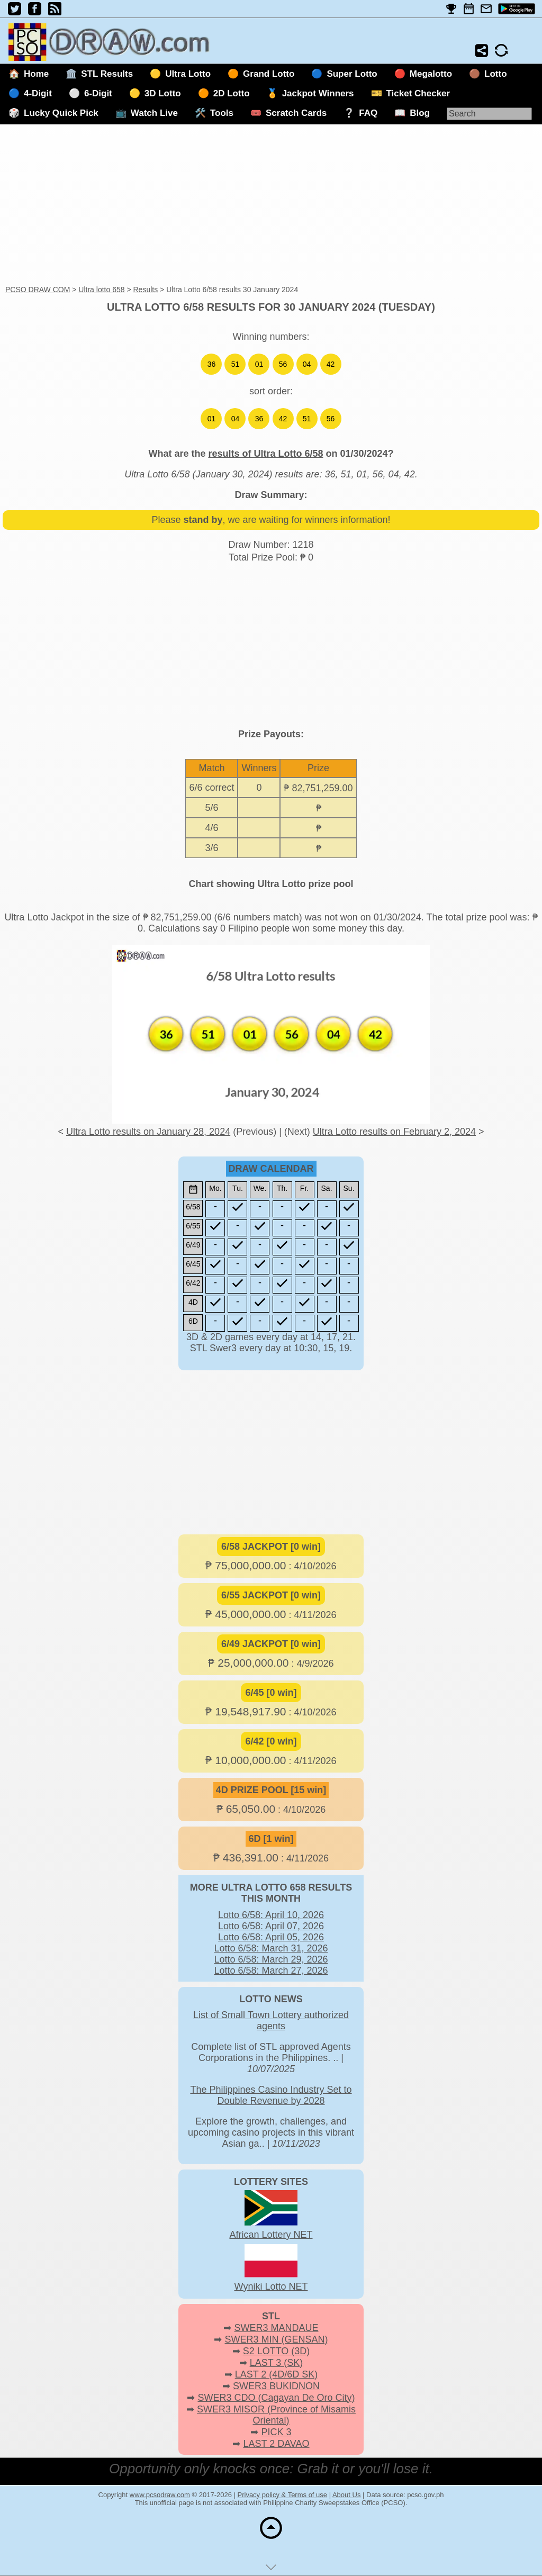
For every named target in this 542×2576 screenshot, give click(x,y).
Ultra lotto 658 (101, 289)
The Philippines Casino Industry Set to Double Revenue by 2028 (270, 2095)
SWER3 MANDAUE (276, 2327)
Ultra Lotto (188, 74)
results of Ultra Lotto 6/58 (265, 453)
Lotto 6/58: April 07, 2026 (271, 1926)
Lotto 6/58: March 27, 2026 (271, 1970)
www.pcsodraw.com (160, 2495)
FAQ (368, 113)
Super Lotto (352, 74)
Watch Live (154, 113)
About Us (346, 2495)
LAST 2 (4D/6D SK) (276, 2374)
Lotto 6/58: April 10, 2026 (271, 1915)
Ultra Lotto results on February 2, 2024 (394, 1131)
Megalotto (431, 74)
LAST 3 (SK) (276, 2362)
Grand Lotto (268, 74)
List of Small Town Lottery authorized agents (271, 2020)
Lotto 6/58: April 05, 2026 (271, 1937)
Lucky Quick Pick (61, 113)
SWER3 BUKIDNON (276, 2386)
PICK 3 (276, 2432)
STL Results (107, 74)
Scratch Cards (296, 113)
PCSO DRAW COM (37, 289)
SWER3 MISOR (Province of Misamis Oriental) (276, 2415)
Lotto (495, 74)
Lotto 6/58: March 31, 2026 (271, 1948)
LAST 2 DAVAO (276, 2443)
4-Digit (38, 93)
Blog (420, 113)
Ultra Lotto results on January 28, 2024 (148, 1131)
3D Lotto (162, 93)
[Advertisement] (271, 205)
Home (36, 74)
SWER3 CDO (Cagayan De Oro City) (276, 2397)
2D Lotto (231, 93)
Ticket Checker (418, 93)
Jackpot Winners (318, 93)
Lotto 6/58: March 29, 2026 (271, 1959)
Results (145, 289)
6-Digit (98, 93)
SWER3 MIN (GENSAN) (276, 2339)
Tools (221, 113)
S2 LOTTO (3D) (276, 2351)
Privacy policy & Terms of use (283, 2495)
